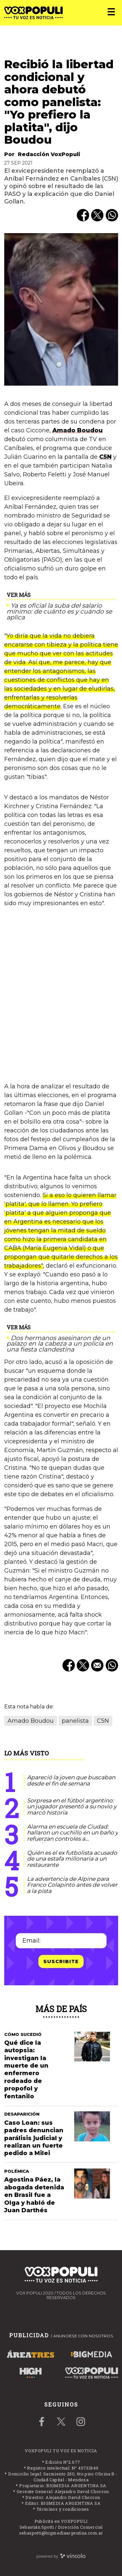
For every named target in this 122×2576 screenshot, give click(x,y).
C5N (105, 456)
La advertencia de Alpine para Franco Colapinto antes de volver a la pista (72, 1885)
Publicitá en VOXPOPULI (61, 2521)
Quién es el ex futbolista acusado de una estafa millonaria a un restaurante (72, 1858)
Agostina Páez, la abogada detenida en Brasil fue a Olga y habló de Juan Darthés (34, 2195)
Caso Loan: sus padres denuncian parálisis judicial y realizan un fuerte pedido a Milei (33, 2138)
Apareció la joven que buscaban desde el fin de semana (71, 1780)
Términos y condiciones (62, 2509)
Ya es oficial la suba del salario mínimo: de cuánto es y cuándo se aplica (59, 611)
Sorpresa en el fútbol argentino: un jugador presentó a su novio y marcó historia (71, 1806)
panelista (75, 1720)
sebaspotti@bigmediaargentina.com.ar (61, 2533)
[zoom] (61, 309)
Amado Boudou (77, 430)
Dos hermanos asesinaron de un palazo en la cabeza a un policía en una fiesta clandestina (60, 1343)
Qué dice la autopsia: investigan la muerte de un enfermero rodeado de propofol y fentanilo (26, 2069)
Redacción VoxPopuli (49, 154)
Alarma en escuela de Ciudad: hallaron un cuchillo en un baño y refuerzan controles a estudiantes (72, 1835)
